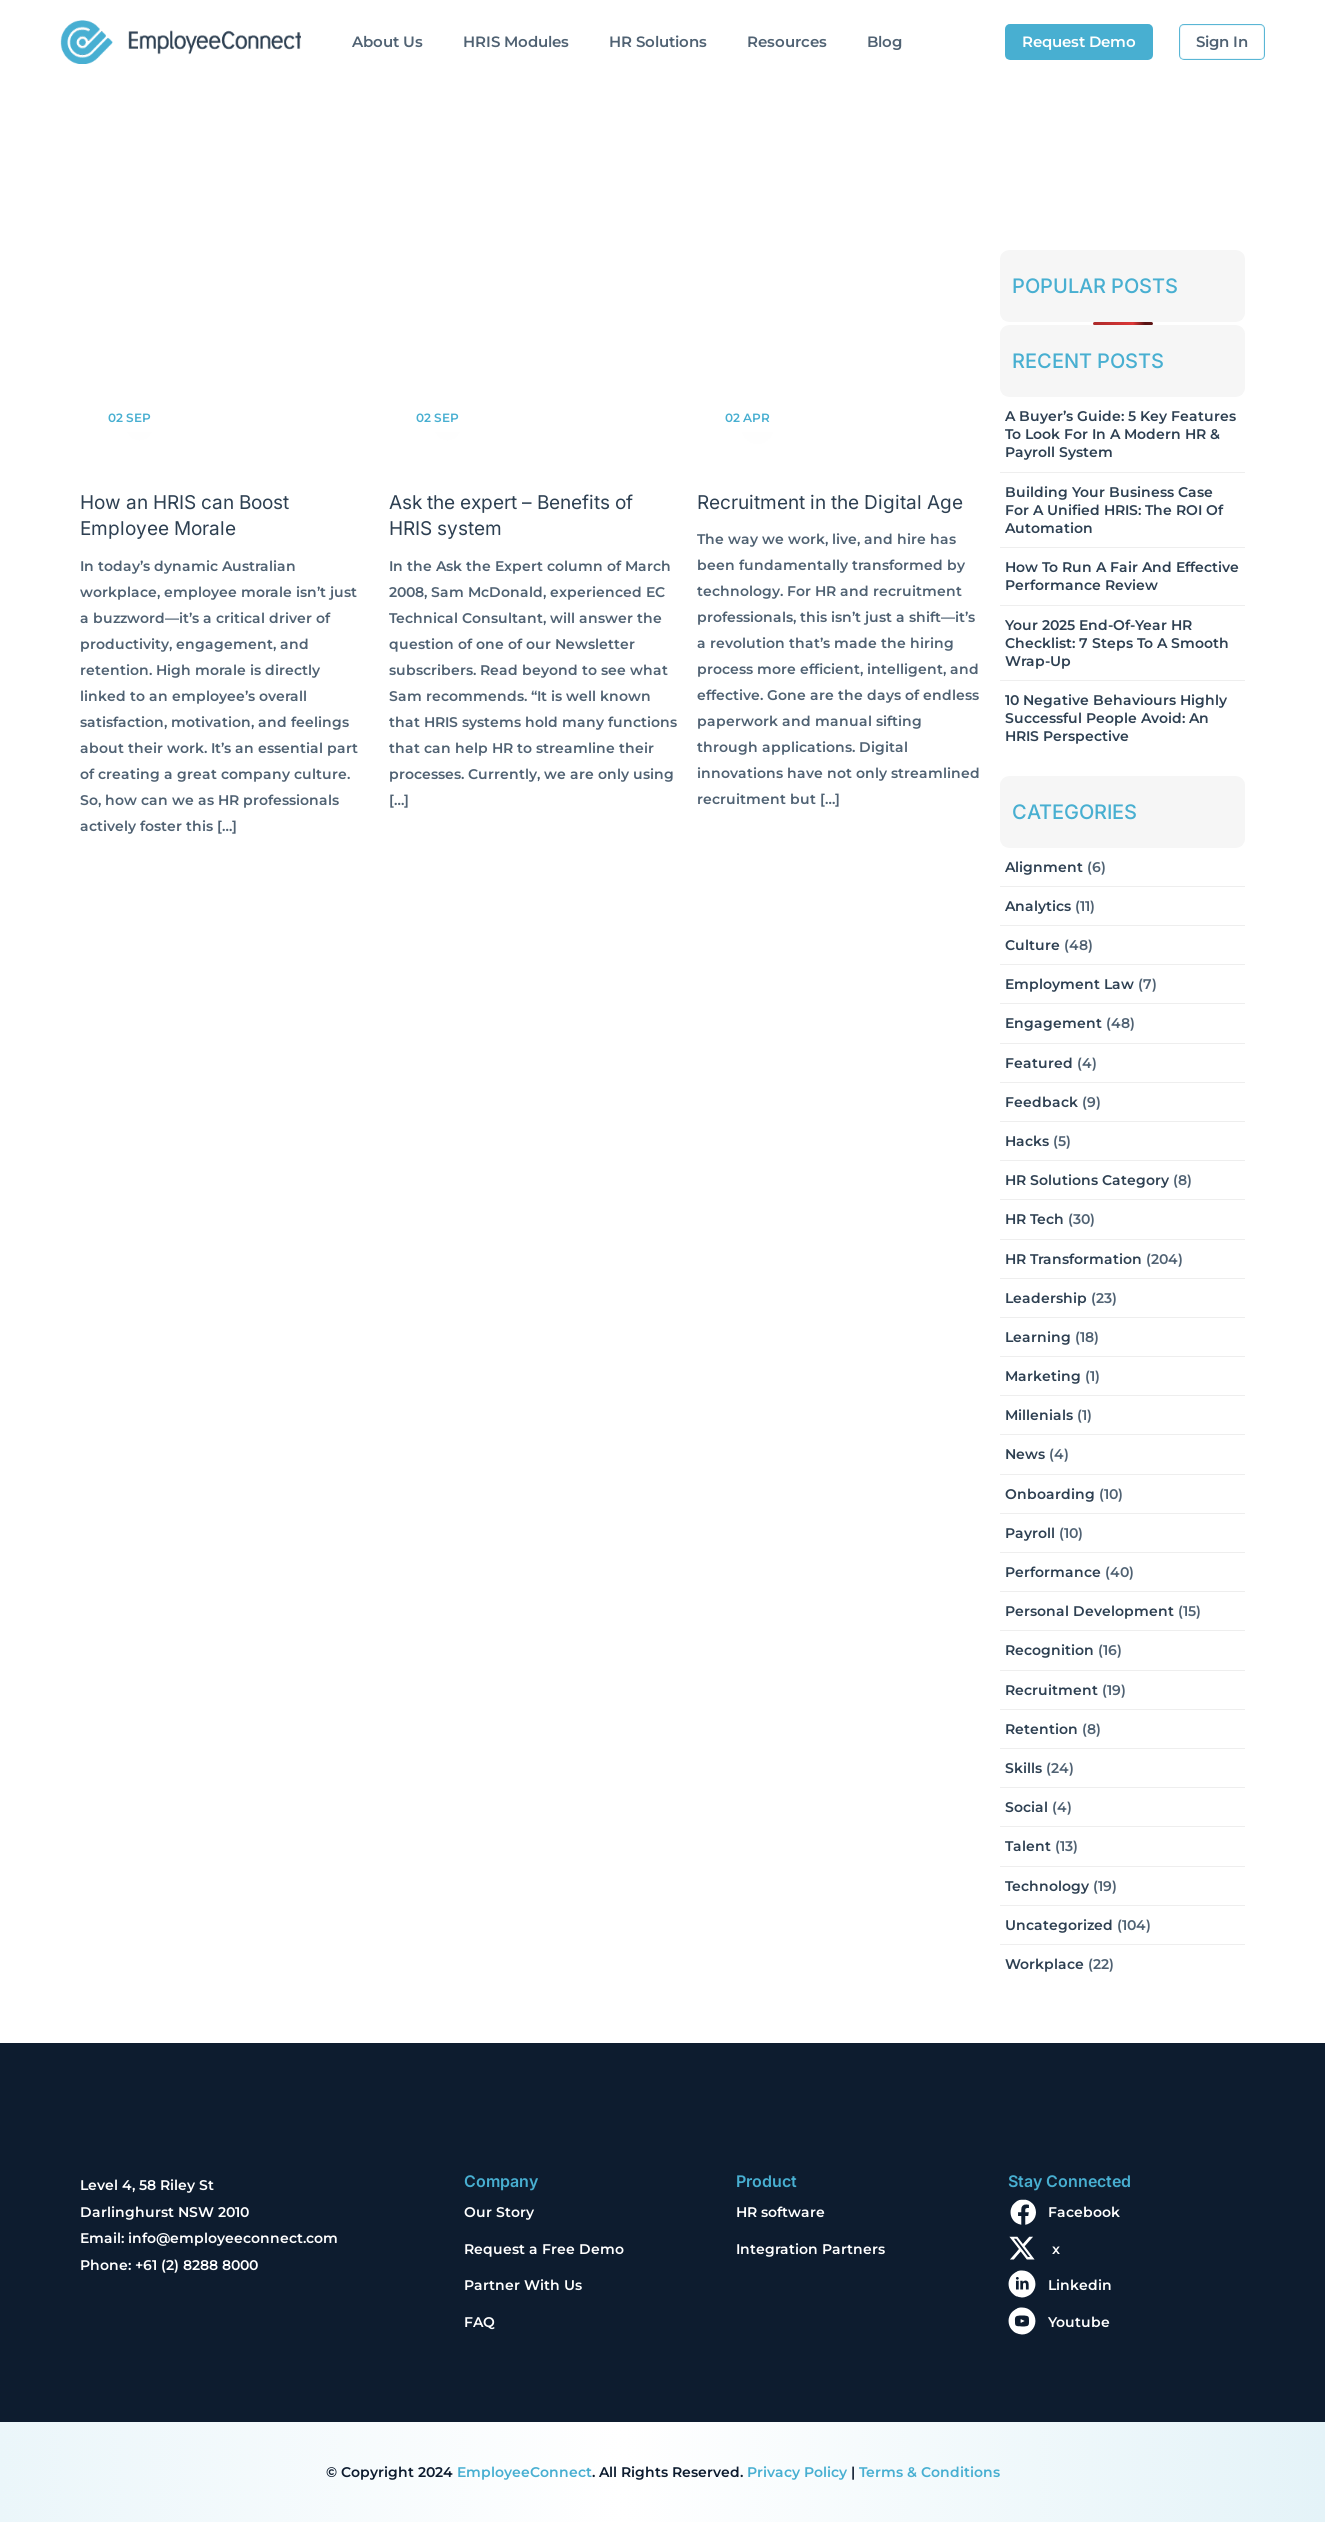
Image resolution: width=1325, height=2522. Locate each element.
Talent (1028, 1846)
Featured (1039, 1063)
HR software (780, 2212)
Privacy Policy (797, 2472)
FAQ (479, 2322)
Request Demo (1079, 41)
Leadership (1046, 1298)
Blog (884, 41)
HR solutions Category (1087, 1180)
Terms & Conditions (929, 2472)
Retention (1041, 1729)
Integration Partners (810, 2249)
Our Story (499, 2212)
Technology (1047, 1886)
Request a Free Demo (544, 2249)
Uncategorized (1059, 1925)
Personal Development (1089, 1611)
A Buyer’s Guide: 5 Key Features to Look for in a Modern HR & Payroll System (1120, 434)
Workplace (1044, 1964)
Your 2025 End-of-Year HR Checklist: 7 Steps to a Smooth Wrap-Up (1117, 643)
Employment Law (1069, 984)
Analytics (1038, 906)
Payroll (1030, 1533)
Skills (1023, 1768)
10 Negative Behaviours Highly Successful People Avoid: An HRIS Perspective (1116, 718)
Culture (1032, 945)
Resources (787, 41)
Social (1026, 1807)
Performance (1053, 1572)
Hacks (1027, 1141)
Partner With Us (523, 2285)
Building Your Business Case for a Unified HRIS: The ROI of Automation (1114, 510)
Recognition (1049, 1650)
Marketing (1043, 1376)
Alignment (1044, 867)
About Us (387, 41)
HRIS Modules (516, 41)
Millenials (1039, 1415)
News (1025, 1454)
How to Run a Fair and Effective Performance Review (1122, 576)
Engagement (1053, 1023)
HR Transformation (1073, 1259)
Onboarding (1050, 1494)
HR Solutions (658, 41)
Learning (1038, 1337)
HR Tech (1034, 1219)
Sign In (1222, 41)
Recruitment (1051, 1690)
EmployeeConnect (524, 2472)
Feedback (1041, 1102)
